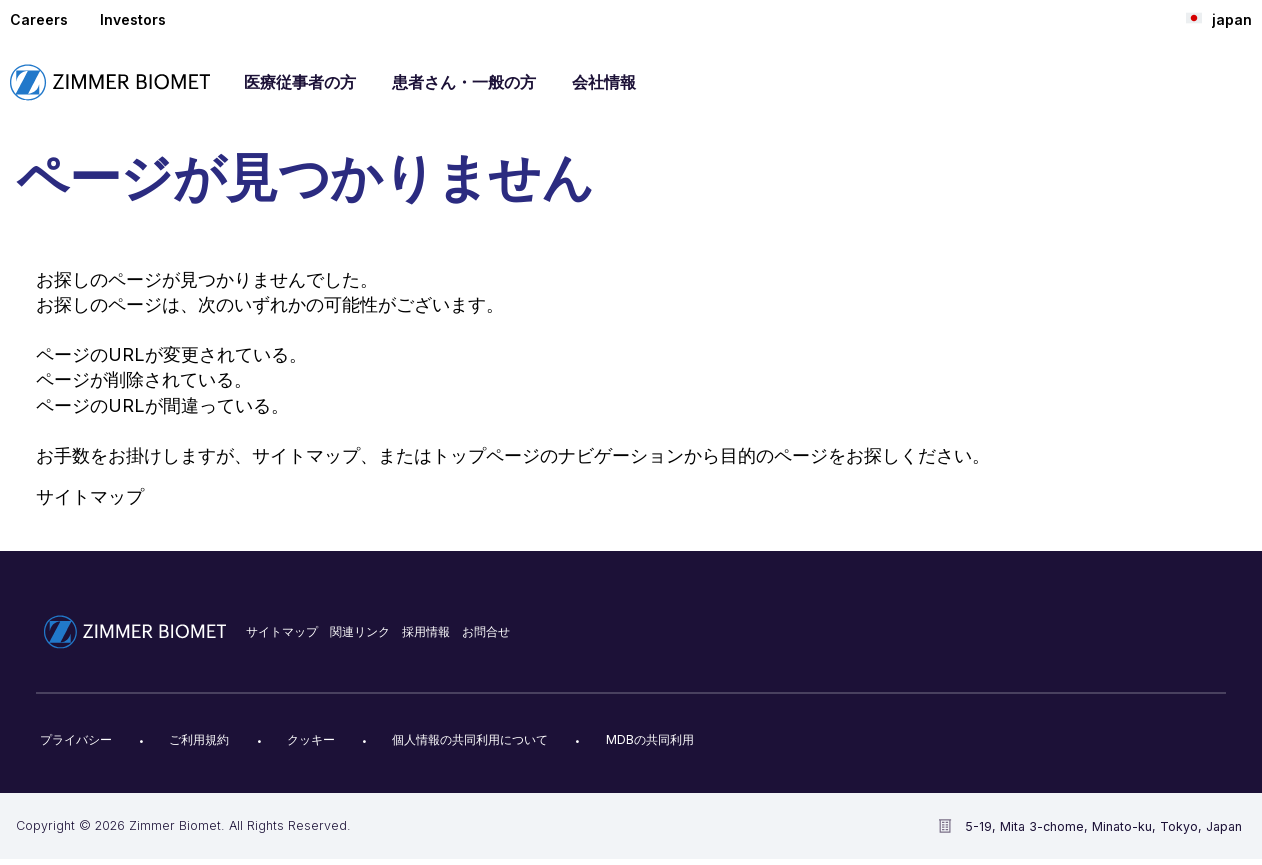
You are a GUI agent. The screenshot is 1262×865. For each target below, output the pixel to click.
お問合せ (486, 631)
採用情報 (426, 631)
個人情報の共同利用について (470, 739)
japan (1219, 19)
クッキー (311, 739)
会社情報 (604, 82)
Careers (39, 19)
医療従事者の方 (300, 82)
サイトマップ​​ (282, 631)
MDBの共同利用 (650, 739)
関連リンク (360, 631)
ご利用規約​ (199, 739)
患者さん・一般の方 (464, 82)
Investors (133, 19)
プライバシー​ (76, 739)
